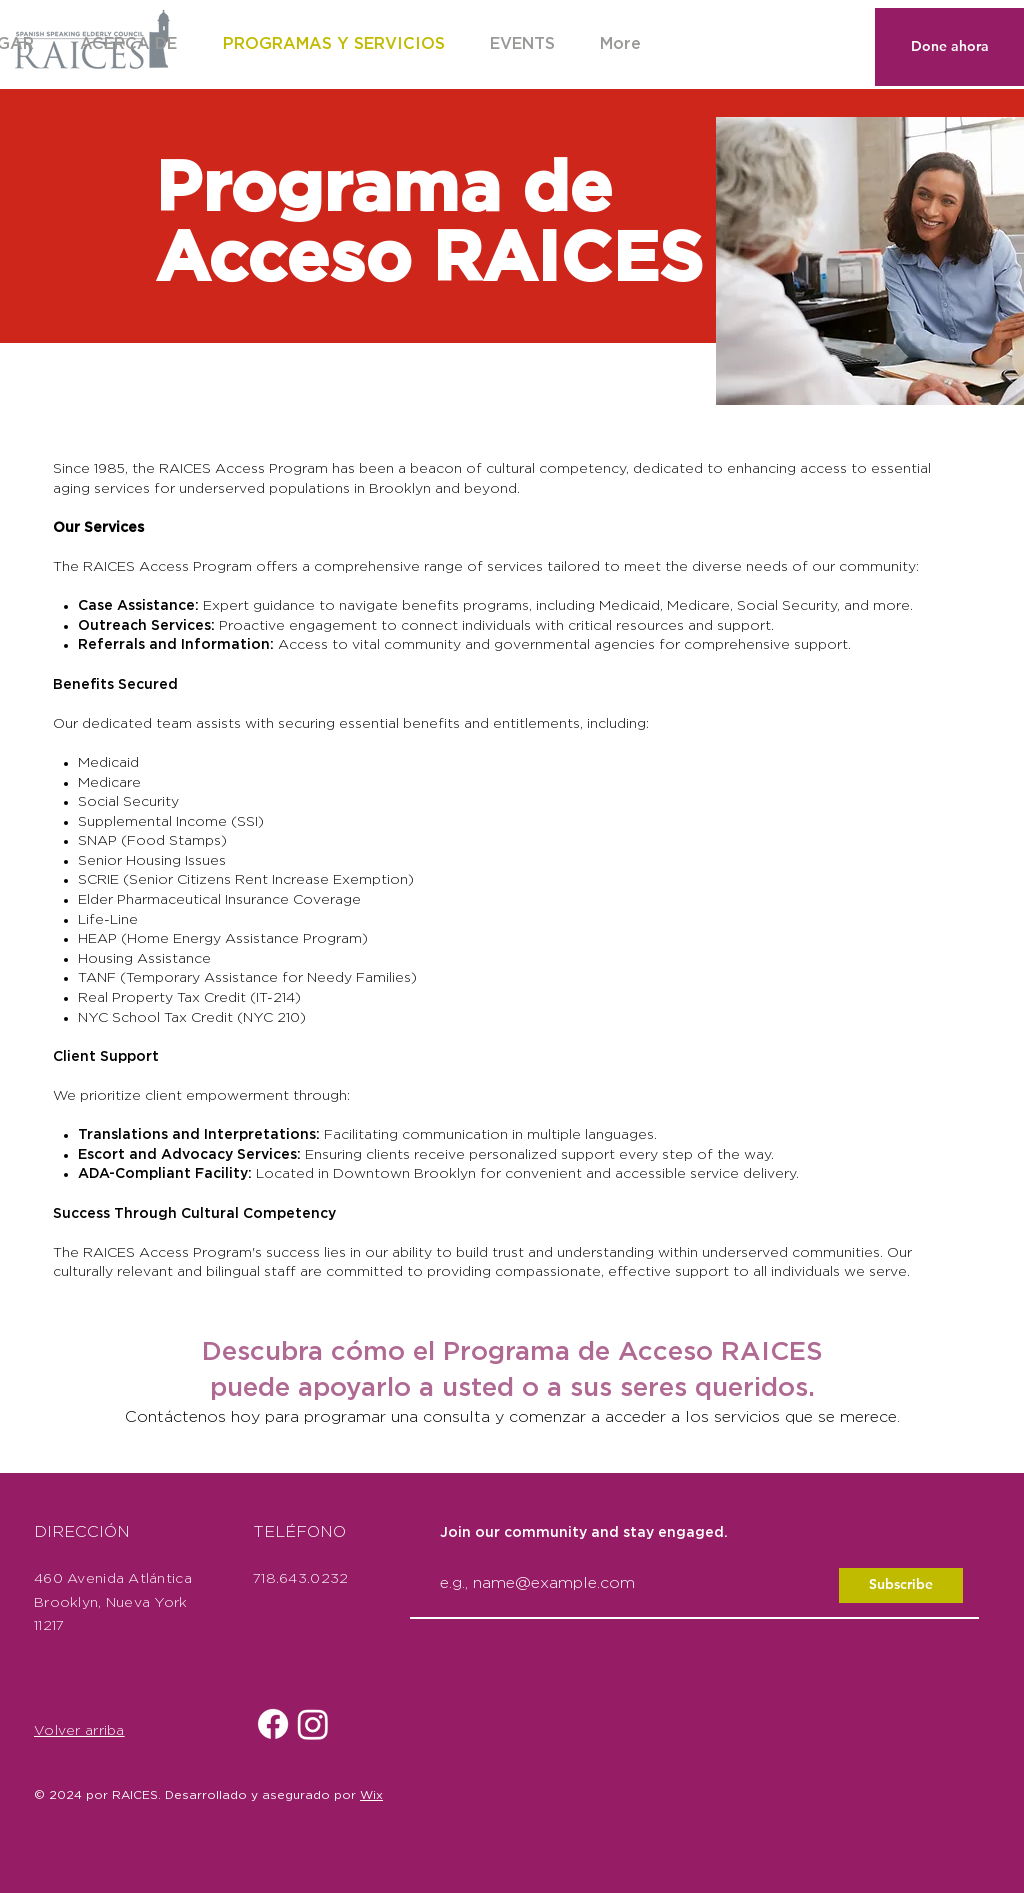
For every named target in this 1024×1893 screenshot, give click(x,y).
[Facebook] (273, 1724)
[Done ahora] (949, 47)
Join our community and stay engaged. (584, 1533)
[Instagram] (313, 1724)
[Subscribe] (901, 1585)
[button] (522, 44)
